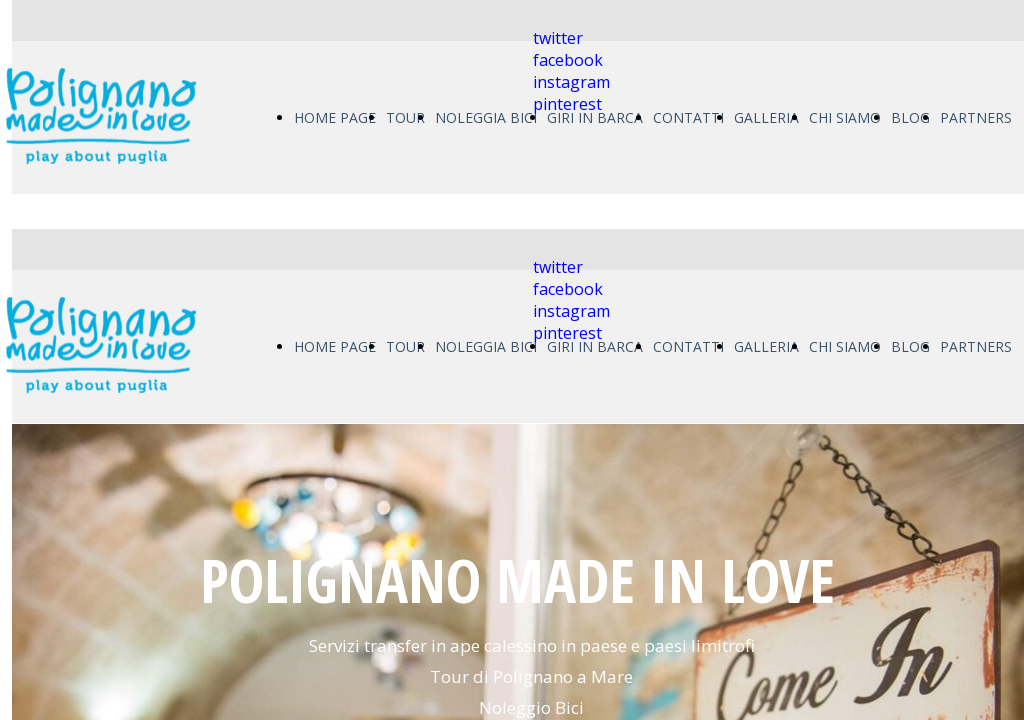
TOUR (405, 117)
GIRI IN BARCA (595, 117)
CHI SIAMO (845, 117)
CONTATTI (688, 117)
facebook (568, 60)
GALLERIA (766, 117)
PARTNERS (976, 117)
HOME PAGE (335, 117)
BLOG (910, 117)
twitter (558, 38)
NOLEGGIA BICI (486, 117)
